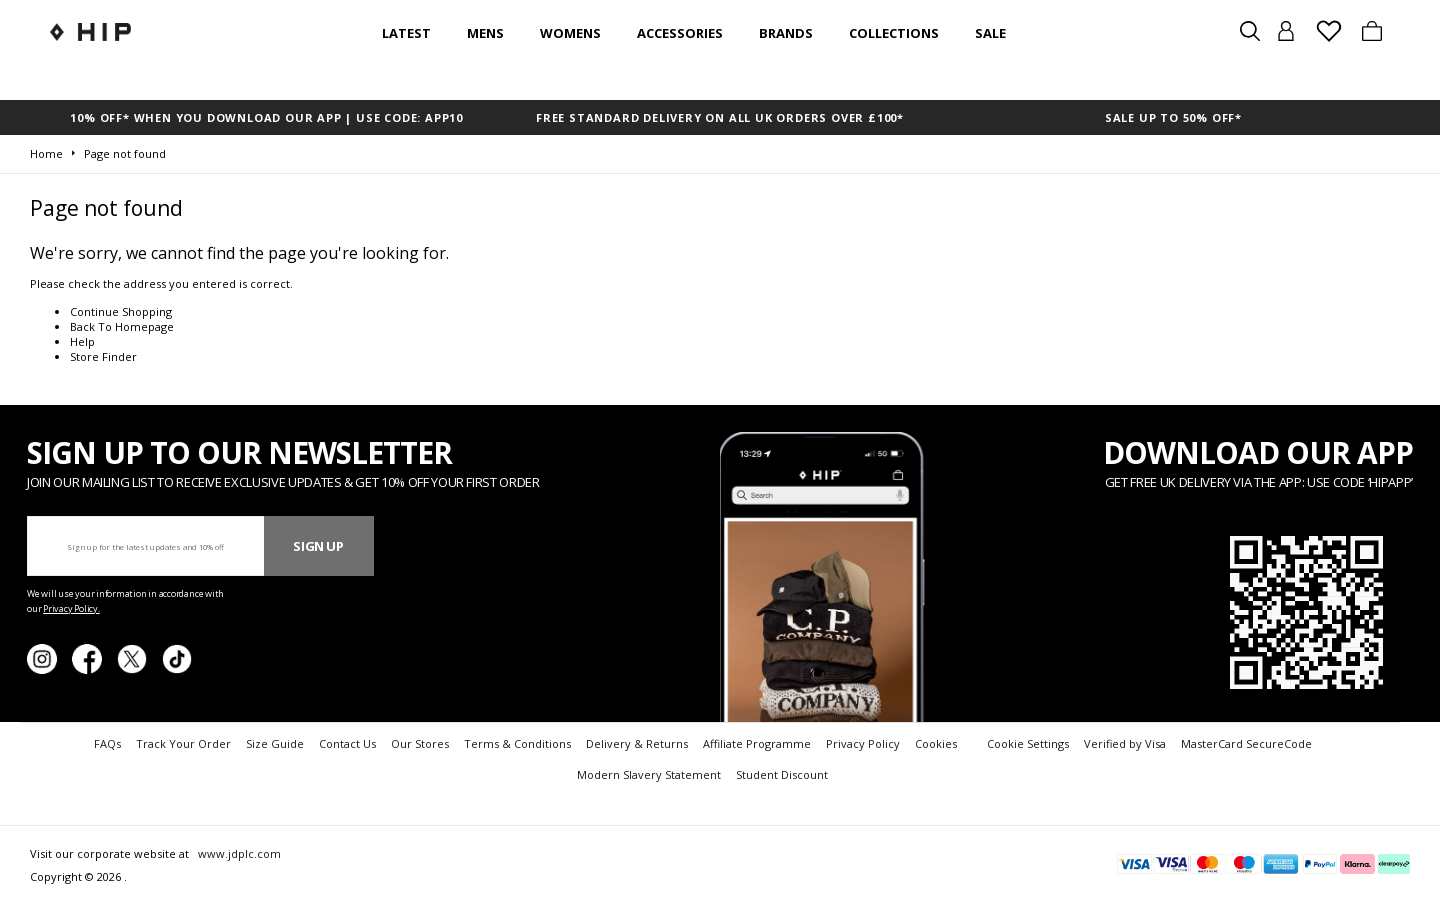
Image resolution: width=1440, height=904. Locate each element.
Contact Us (347, 743)
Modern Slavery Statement (649, 774)
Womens (570, 33)
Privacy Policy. (71, 608)
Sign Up (318, 546)
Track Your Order (183, 743)
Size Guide (275, 743)
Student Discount (782, 774)
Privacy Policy (863, 743)
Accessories (680, 33)
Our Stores (420, 743)
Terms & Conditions (517, 743)
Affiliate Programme (757, 743)
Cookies (936, 743)
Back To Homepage (122, 326)
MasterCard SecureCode (1246, 743)
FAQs (107, 743)
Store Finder (103, 356)
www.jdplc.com (238, 853)
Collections (894, 33)
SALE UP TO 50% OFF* (1173, 117)
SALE (990, 33)
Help (82, 341)
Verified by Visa (1125, 743)
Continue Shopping (121, 311)
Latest (406, 33)
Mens (485, 33)
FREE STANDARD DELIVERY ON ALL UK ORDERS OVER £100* (720, 117)
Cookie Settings (1028, 743)
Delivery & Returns (637, 743)
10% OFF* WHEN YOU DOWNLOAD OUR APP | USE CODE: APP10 (266, 117)
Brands (786, 33)
